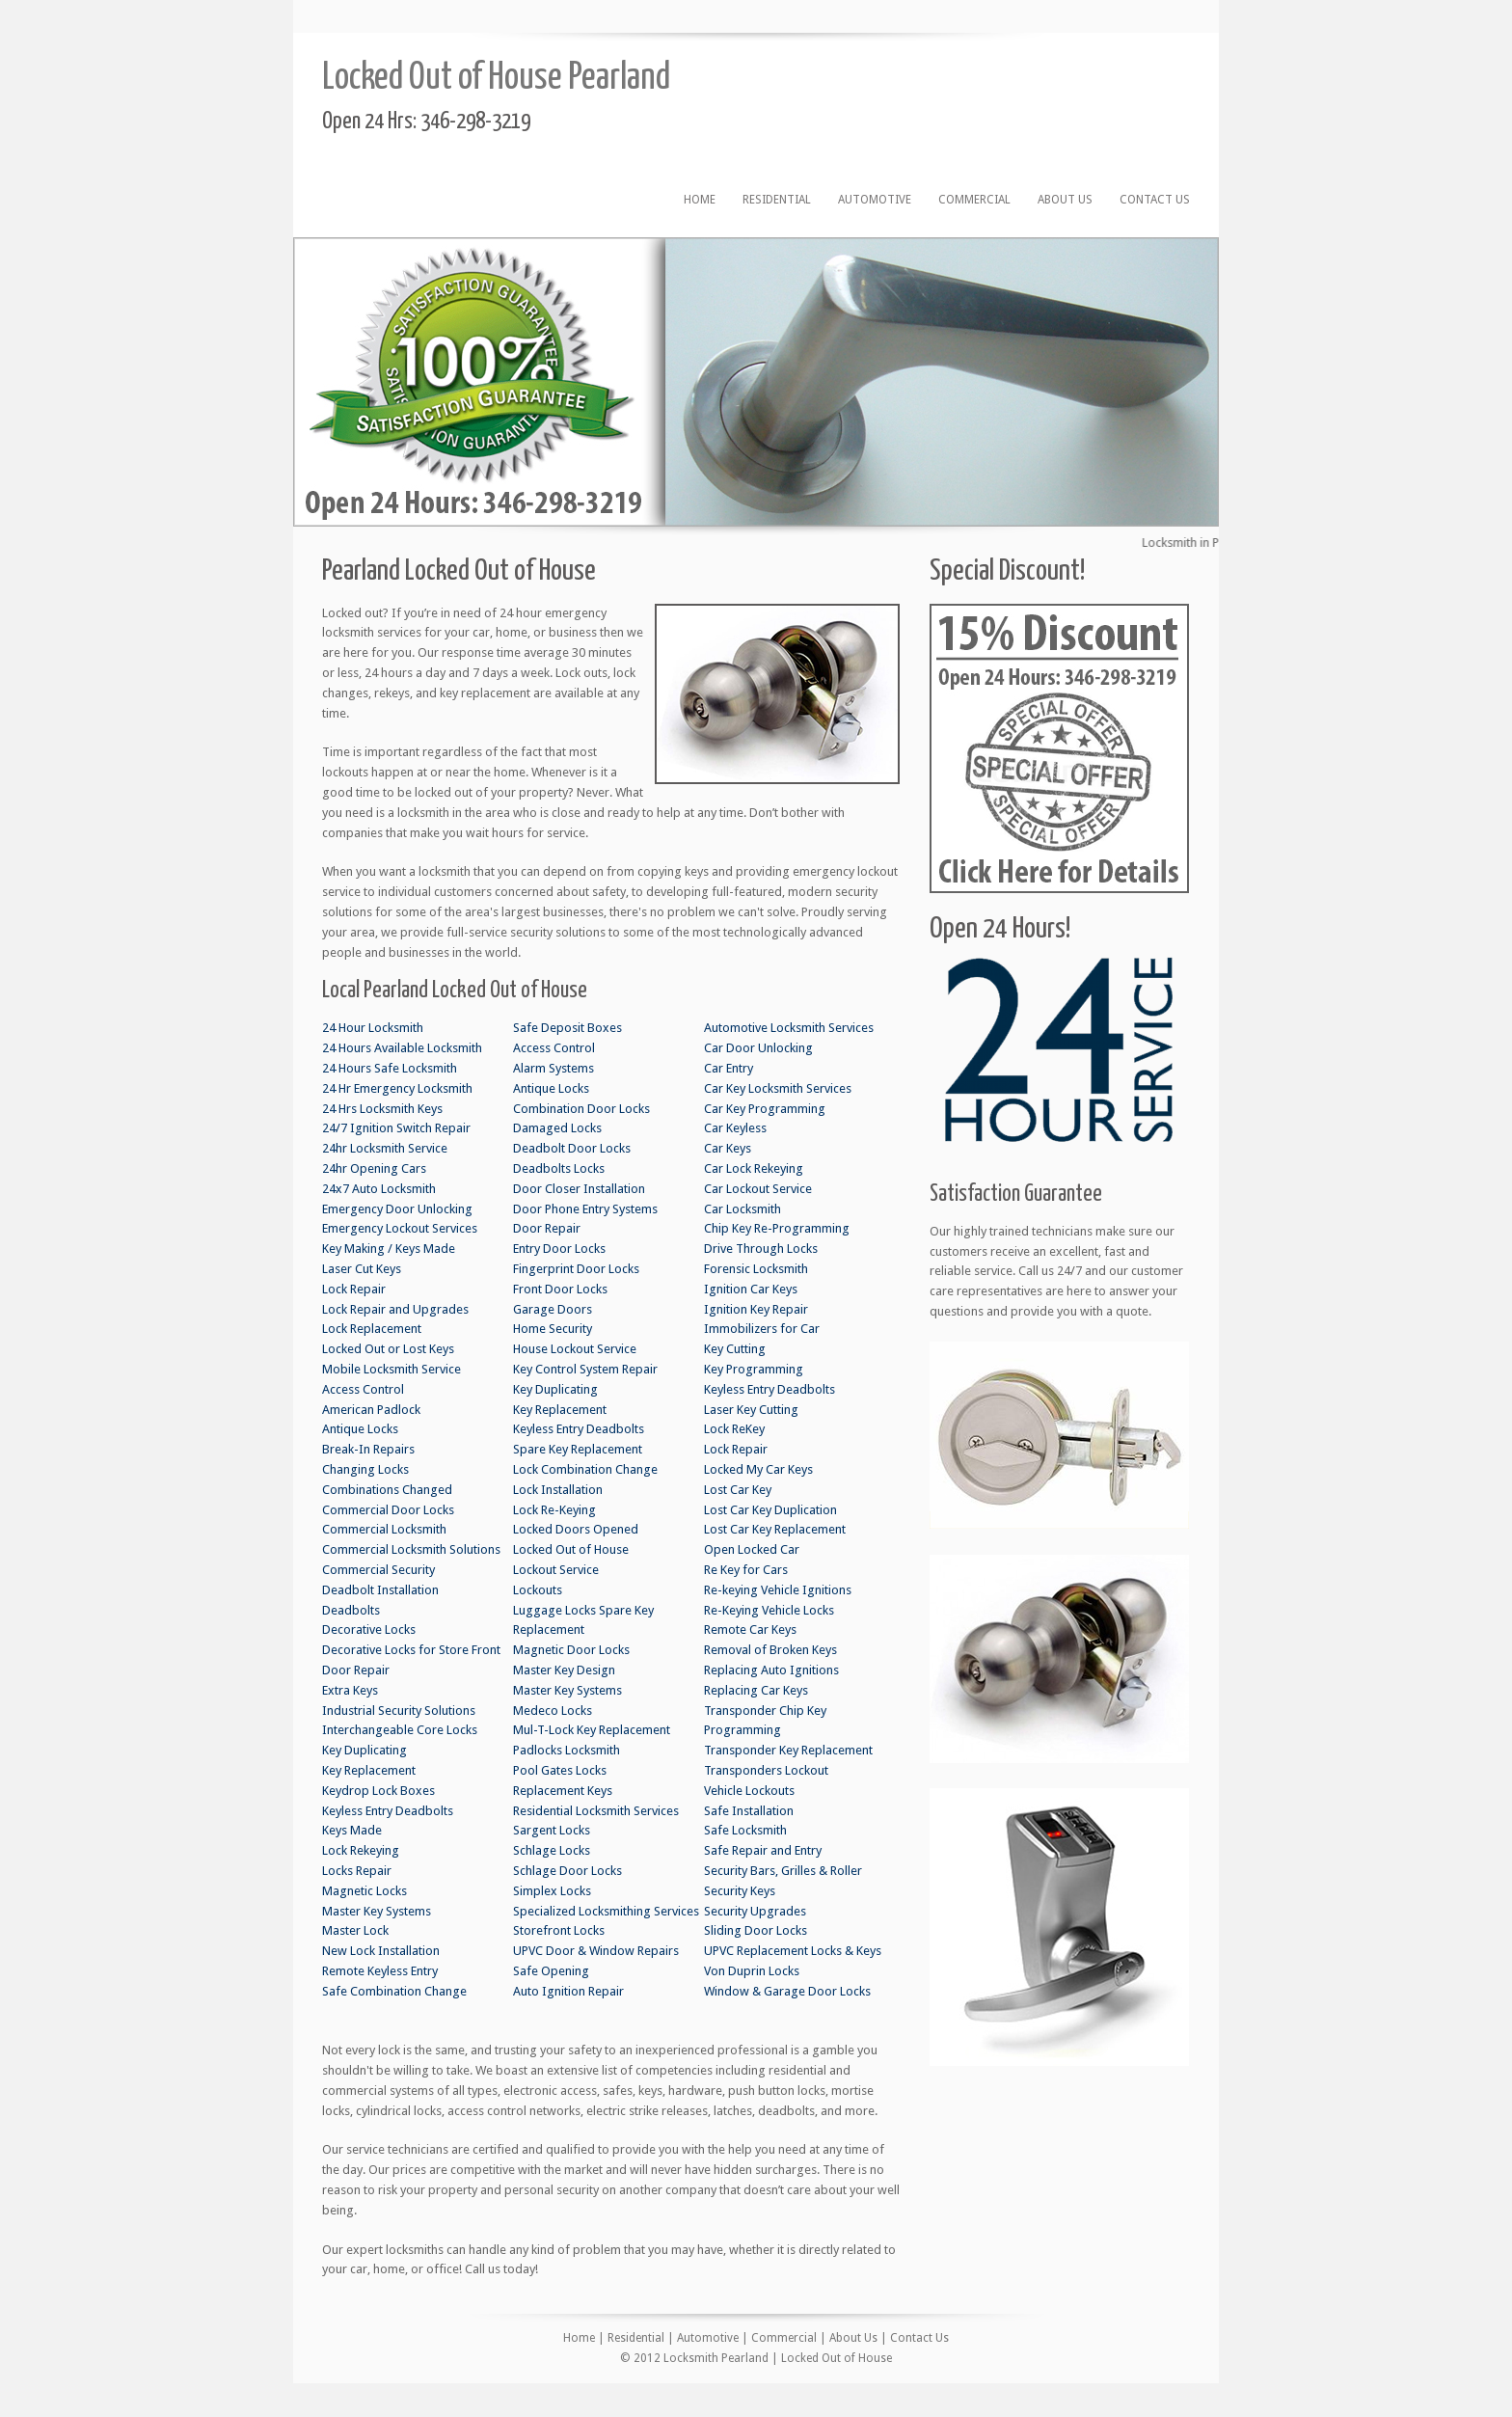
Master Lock (355, 1930)
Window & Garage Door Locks (787, 1991)
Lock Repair (354, 1289)
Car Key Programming (764, 1108)
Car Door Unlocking (758, 1048)
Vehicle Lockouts (749, 1790)
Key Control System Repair (585, 1369)
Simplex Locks (552, 1891)
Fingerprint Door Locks (576, 1269)
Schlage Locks (551, 1850)
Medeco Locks (552, 1710)
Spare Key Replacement (577, 1449)
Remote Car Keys (750, 1629)
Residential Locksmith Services (596, 1811)
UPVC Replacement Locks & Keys (792, 1950)
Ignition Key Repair (756, 1309)
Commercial (974, 199)
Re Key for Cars (746, 1569)
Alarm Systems (553, 1068)
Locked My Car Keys (758, 1469)
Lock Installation (558, 1489)
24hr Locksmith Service (384, 1148)
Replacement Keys (562, 1790)
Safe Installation (749, 1811)
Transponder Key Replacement (788, 1750)
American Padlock (371, 1409)
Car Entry (728, 1068)
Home (700, 199)
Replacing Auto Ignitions (771, 1670)
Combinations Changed (387, 1489)
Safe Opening (551, 1971)
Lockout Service (556, 1569)
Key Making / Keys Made (388, 1248)
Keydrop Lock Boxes (378, 1790)
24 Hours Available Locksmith (402, 1048)
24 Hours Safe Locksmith (389, 1068)
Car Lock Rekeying (753, 1168)
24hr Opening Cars (374, 1168)
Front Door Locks (560, 1289)
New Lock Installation (381, 1950)
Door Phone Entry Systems (585, 1209)
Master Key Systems (376, 1911)
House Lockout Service (574, 1349)
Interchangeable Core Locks (399, 1730)
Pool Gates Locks (560, 1770)
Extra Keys (350, 1690)
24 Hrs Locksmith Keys (382, 1108)
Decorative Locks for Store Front (411, 1650)
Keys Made (352, 1830)
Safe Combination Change (394, 1991)
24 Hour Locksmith (372, 1027)
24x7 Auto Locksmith (379, 1188)
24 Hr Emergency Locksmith (397, 1088)
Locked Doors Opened (575, 1529)
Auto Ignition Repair (568, 1991)
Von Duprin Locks (751, 1971)
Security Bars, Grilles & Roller (783, 1870)
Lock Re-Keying (554, 1510)
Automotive (874, 199)
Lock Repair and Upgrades (395, 1309)
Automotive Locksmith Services (789, 1027)
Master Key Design (564, 1670)
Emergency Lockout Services (399, 1228)
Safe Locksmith (745, 1830)
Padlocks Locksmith (566, 1750)
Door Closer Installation (579, 1188)
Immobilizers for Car (762, 1328)
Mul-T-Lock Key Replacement (591, 1730)
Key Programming (753, 1369)
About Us (1065, 199)
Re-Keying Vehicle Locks (769, 1610)
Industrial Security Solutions (398, 1710)
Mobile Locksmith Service (391, 1369)
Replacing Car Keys (756, 1690)
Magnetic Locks (364, 1891)
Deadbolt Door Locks (572, 1148)
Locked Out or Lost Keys (388, 1349)
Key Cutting (735, 1349)
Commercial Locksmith (384, 1529)
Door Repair (356, 1670)
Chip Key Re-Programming (777, 1228)
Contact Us (1155, 199)
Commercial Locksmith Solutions (411, 1549)
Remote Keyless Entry (380, 1971)
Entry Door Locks (559, 1248)
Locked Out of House (571, 1549)
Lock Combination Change (585, 1469)
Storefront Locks (559, 1930)
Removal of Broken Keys (770, 1650)
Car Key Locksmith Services (777, 1088)
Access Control (363, 1389)
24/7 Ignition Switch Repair (396, 1128)
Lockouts (537, 1590)
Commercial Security (378, 1569)
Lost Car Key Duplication (770, 1510)
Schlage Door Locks (567, 1870)
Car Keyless (735, 1128)
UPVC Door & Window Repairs (596, 1950)
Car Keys (727, 1148)
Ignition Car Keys (750, 1289)
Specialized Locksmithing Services (606, 1911)
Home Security (552, 1328)
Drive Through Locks (761, 1248)
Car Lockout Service (758, 1188)
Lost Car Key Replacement (775, 1529)
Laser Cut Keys (361, 1269)
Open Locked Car (751, 1549)
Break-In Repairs (368, 1449)
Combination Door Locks (581, 1108)
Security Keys (739, 1891)
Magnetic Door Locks (571, 1650)
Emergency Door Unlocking (397, 1209)
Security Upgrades (755, 1911)
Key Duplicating (364, 1750)
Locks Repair (357, 1870)
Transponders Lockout (766, 1770)
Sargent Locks (551, 1830)
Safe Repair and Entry (763, 1850)
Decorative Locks (369, 1629)
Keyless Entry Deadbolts (387, 1811)
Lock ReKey (734, 1429)
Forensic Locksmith (756, 1269)
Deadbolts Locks (559, 1168)
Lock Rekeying (360, 1850)
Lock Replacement (371, 1328)
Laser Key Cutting (751, 1409)
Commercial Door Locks (388, 1510)
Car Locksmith (742, 1209)
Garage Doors (552, 1309)
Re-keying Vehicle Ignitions (777, 1590)
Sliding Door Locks (755, 1930)
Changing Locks (365, 1469)
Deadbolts (351, 1610)
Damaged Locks (557, 1128)
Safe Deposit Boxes (567, 1027)
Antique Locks (360, 1429)
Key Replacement (369, 1770)
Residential (776, 199)
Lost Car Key (737, 1489)
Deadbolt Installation (380, 1590)
